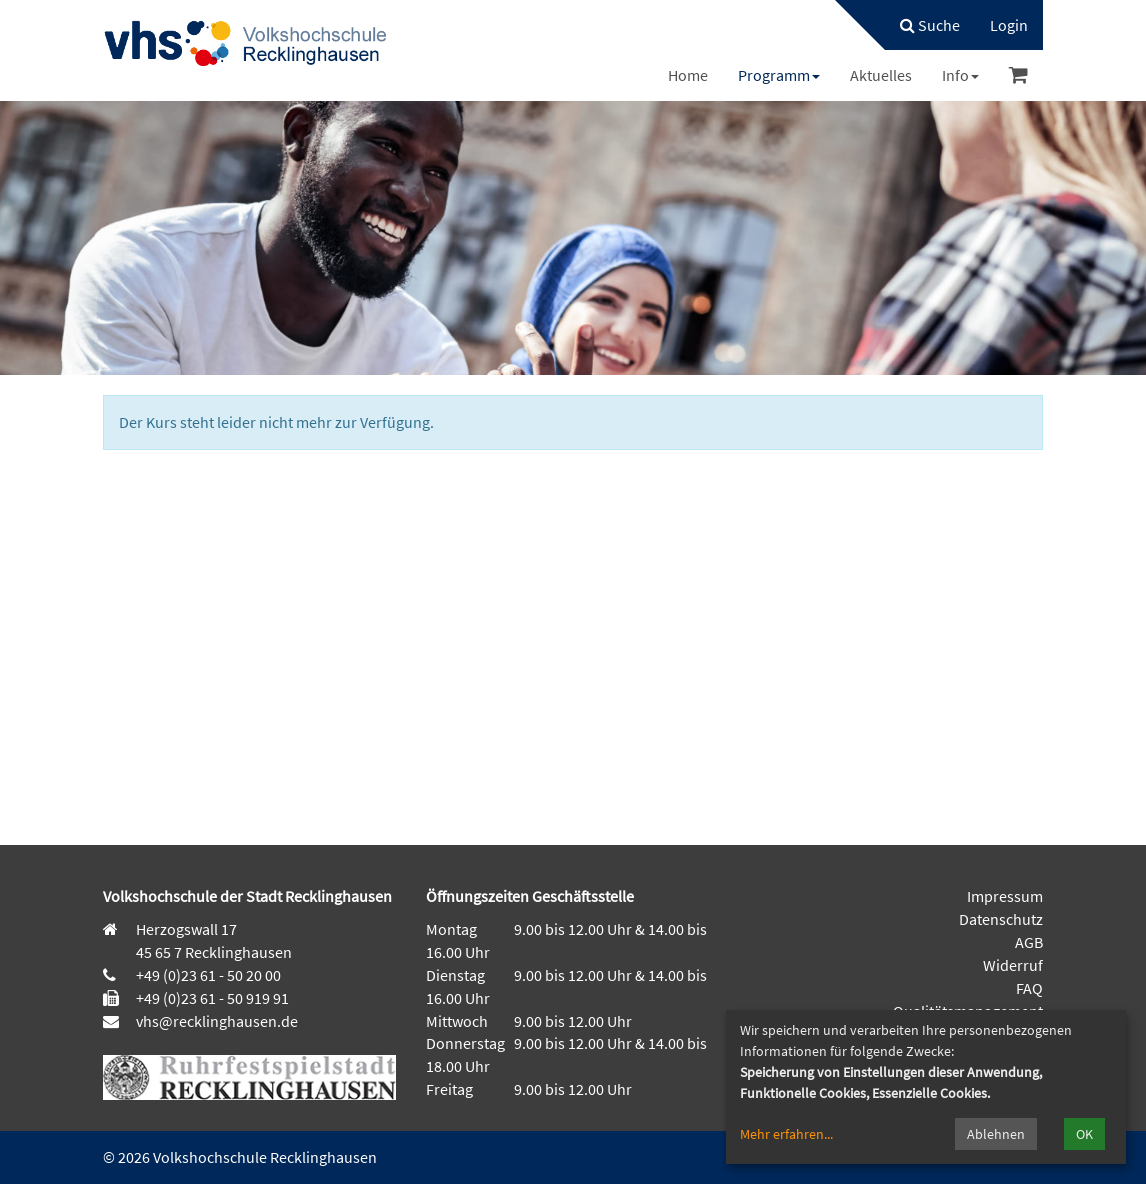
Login (1009, 25)
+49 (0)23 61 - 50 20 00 (208, 975)
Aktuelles (881, 75)
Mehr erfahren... (786, 1134)
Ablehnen (996, 1134)
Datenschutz (1001, 919)
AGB (1029, 942)
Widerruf (1013, 965)
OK (1084, 1134)
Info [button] (960, 75)
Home (688, 75)
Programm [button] (779, 75)
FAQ (1029, 988)
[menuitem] (920, 25)
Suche (930, 25)
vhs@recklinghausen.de (215, 1021)
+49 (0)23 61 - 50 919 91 (212, 998)
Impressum (1005, 896)
